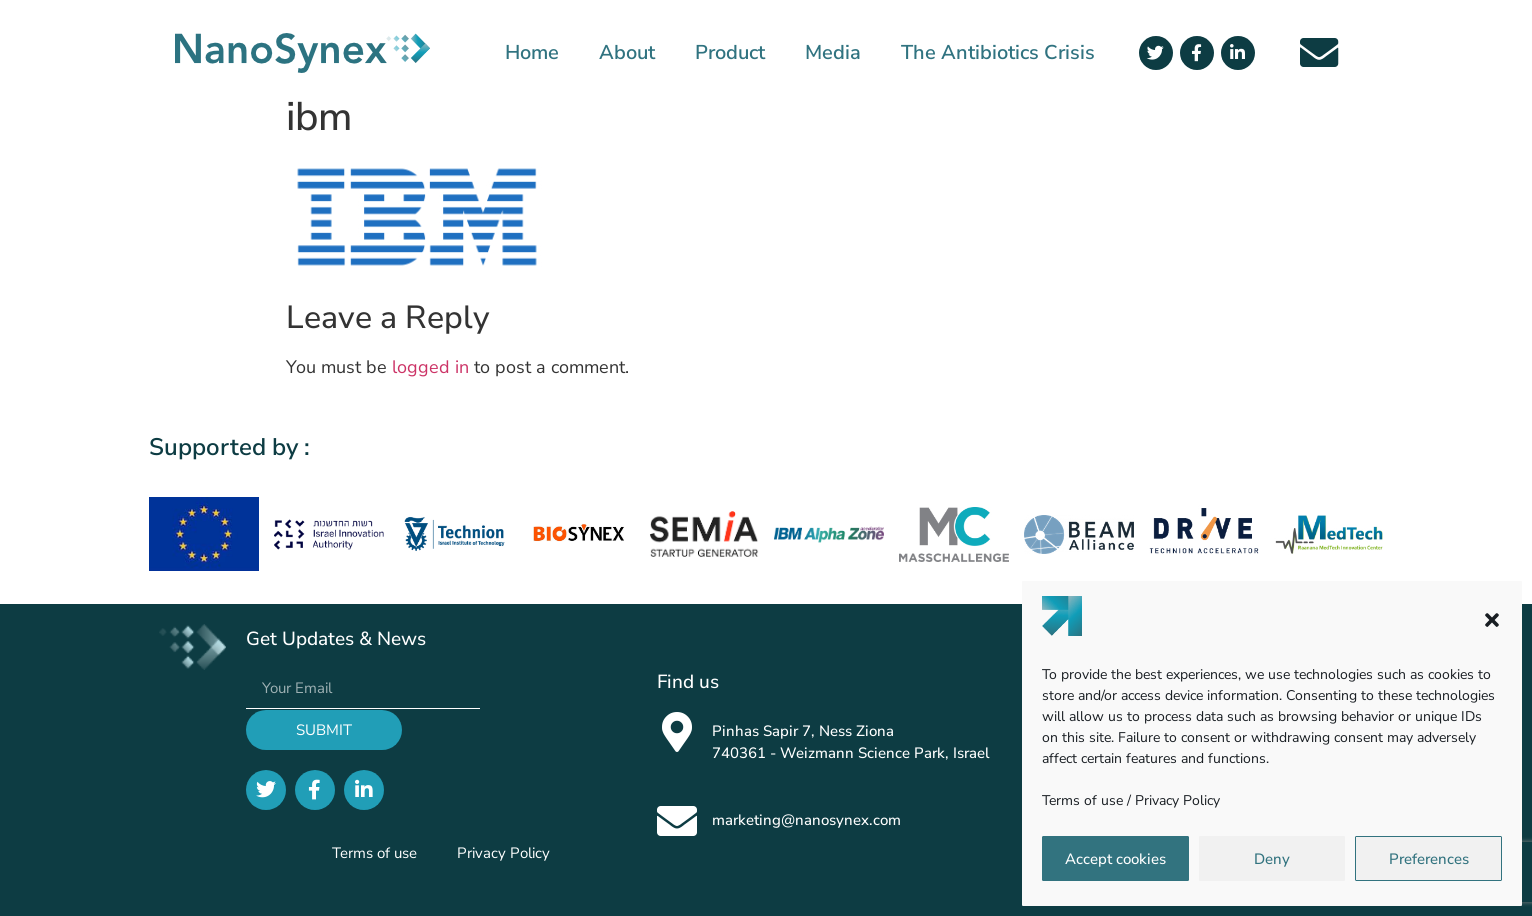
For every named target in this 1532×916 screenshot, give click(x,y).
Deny (1272, 859)
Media (833, 53)
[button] (1492, 620)
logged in (430, 367)
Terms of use (1082, 800)
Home (532, 53)
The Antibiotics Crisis (998, 53)
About (627, 53)
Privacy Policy (1177, 800)
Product (730, 53)
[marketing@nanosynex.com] (677, 821)
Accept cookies (1115, 859)
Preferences (1429, 859)
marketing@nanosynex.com (806, 820)
